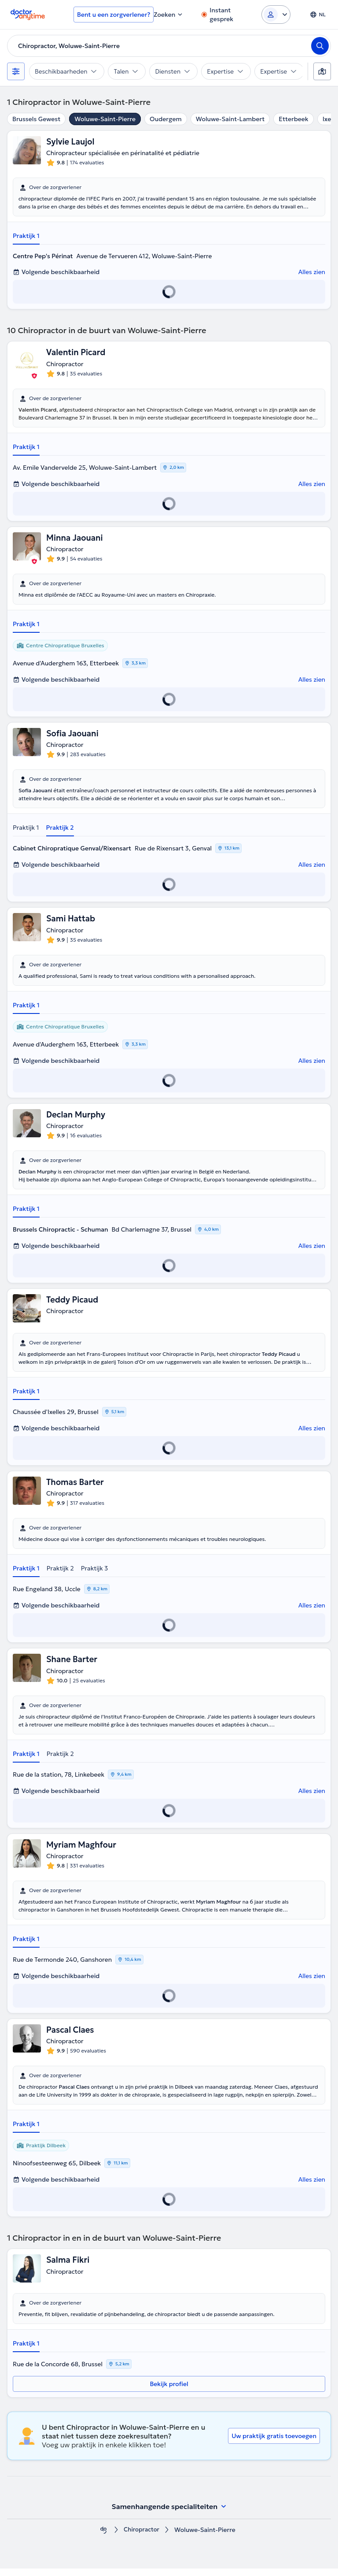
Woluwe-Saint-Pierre (105, 119)
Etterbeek (293, 119)
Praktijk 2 (60, 831)
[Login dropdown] (275, 14)
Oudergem (166, 119)
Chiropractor (142, 2537)
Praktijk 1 (26, 237)
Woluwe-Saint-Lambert (230, 119)
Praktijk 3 (94, 1574)
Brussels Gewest (36, 119)
